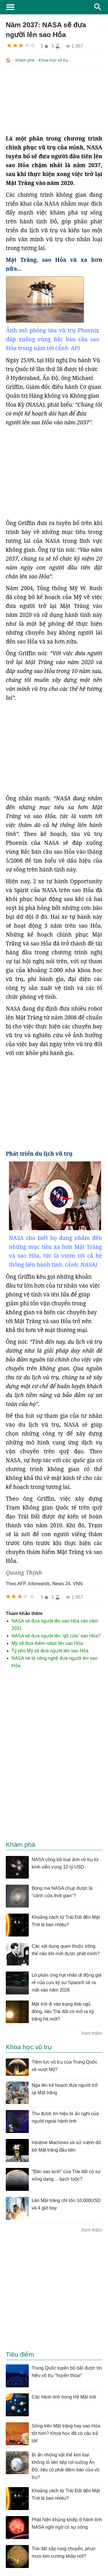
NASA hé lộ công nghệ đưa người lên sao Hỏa (54, 1661)
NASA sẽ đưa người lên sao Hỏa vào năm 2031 (55, 1624)
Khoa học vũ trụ (53, 60)
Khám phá (24, 60)
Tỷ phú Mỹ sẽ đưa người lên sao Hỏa (50, 1650)
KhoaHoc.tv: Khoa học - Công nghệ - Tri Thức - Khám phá (54, 7)
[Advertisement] (54, 99)
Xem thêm (91, 2032)
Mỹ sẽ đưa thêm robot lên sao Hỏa (47, 1642)
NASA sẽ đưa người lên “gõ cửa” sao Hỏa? (56, 1635)
